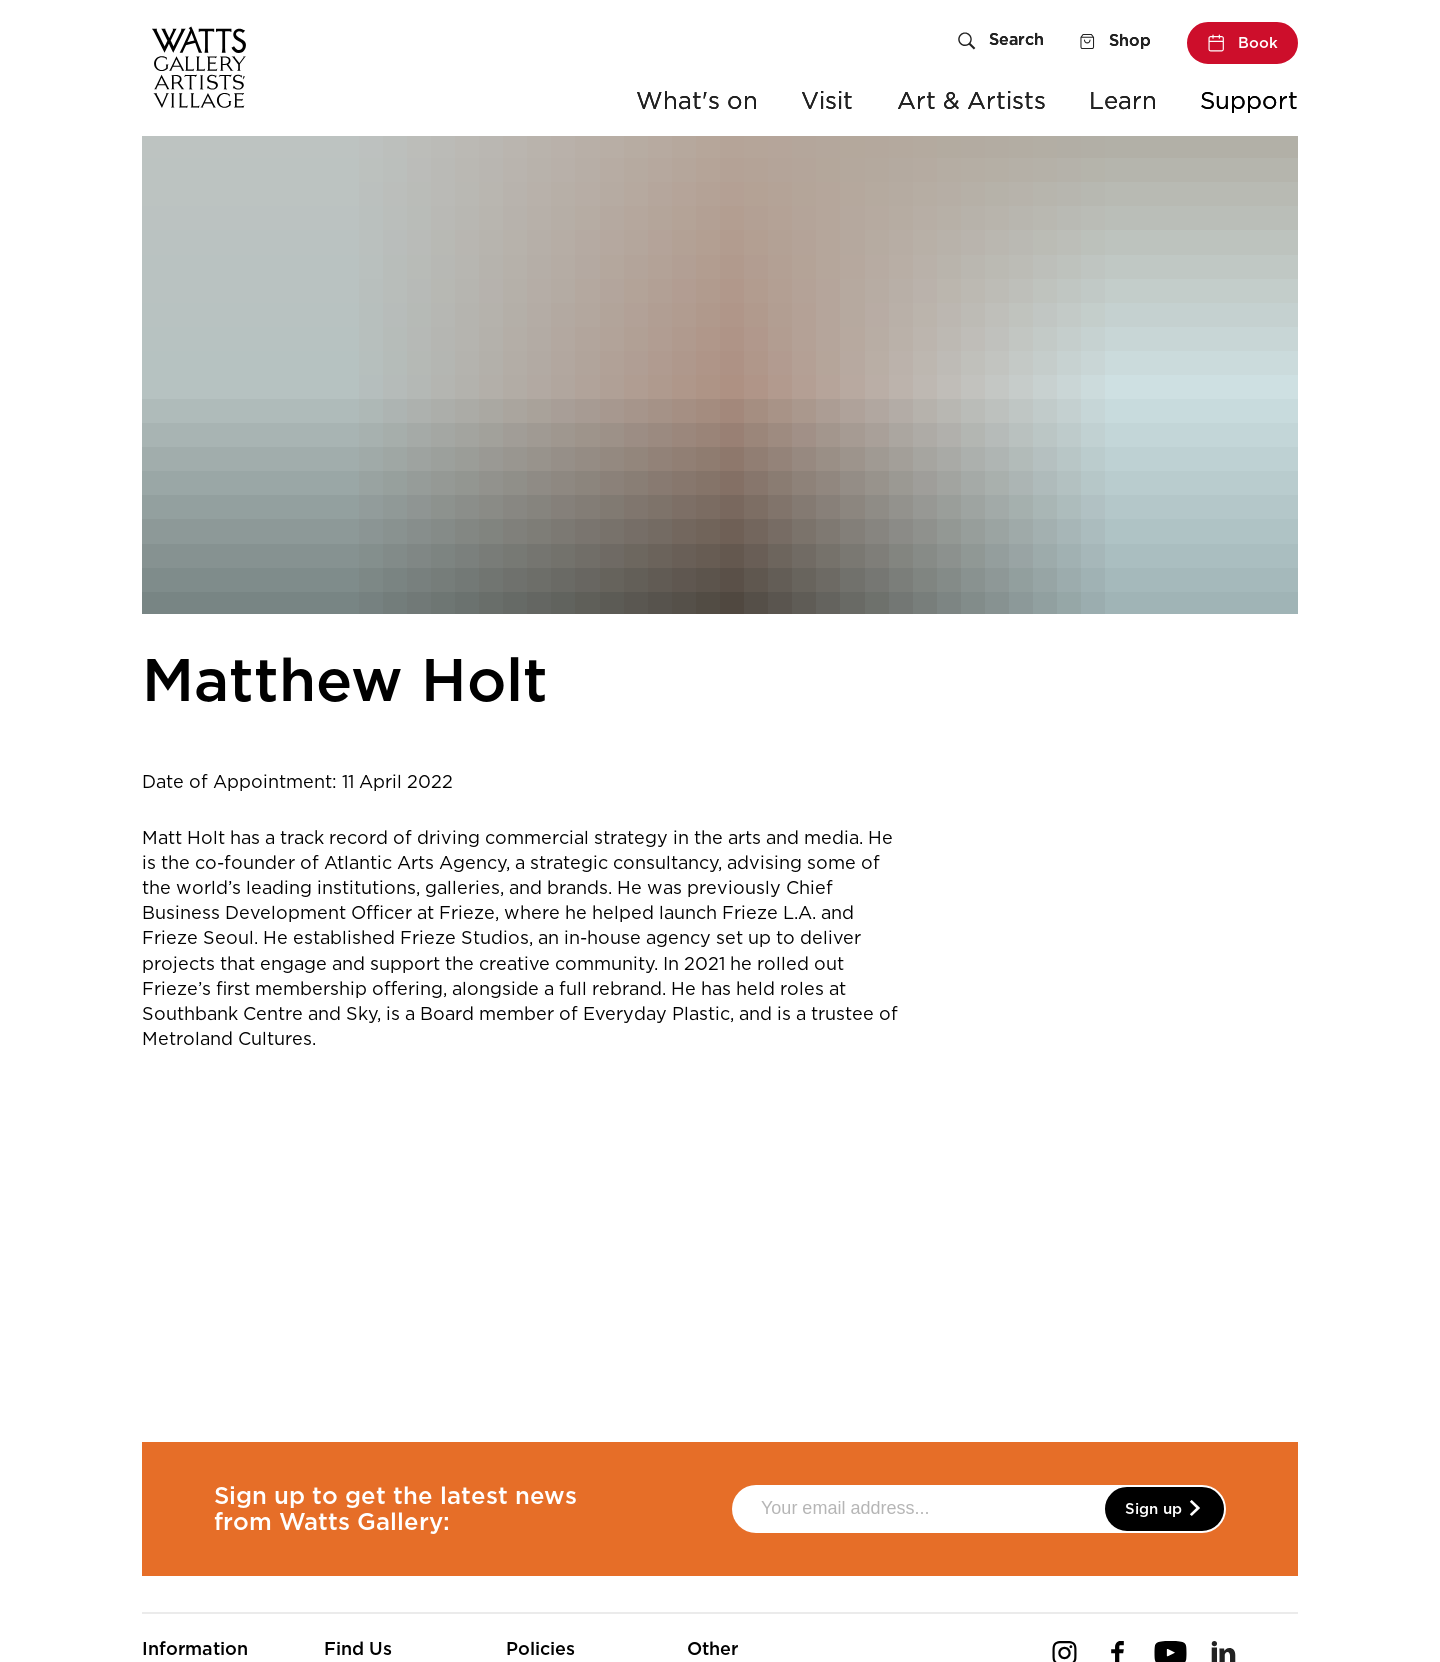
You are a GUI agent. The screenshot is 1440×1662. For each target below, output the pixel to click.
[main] (720, 759)
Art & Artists (971, 100)
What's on (697, 100)
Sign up (1164, 1509)
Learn (1123, 100)
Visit (827, 100)
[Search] (1001, 42)
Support (1249, 100)
